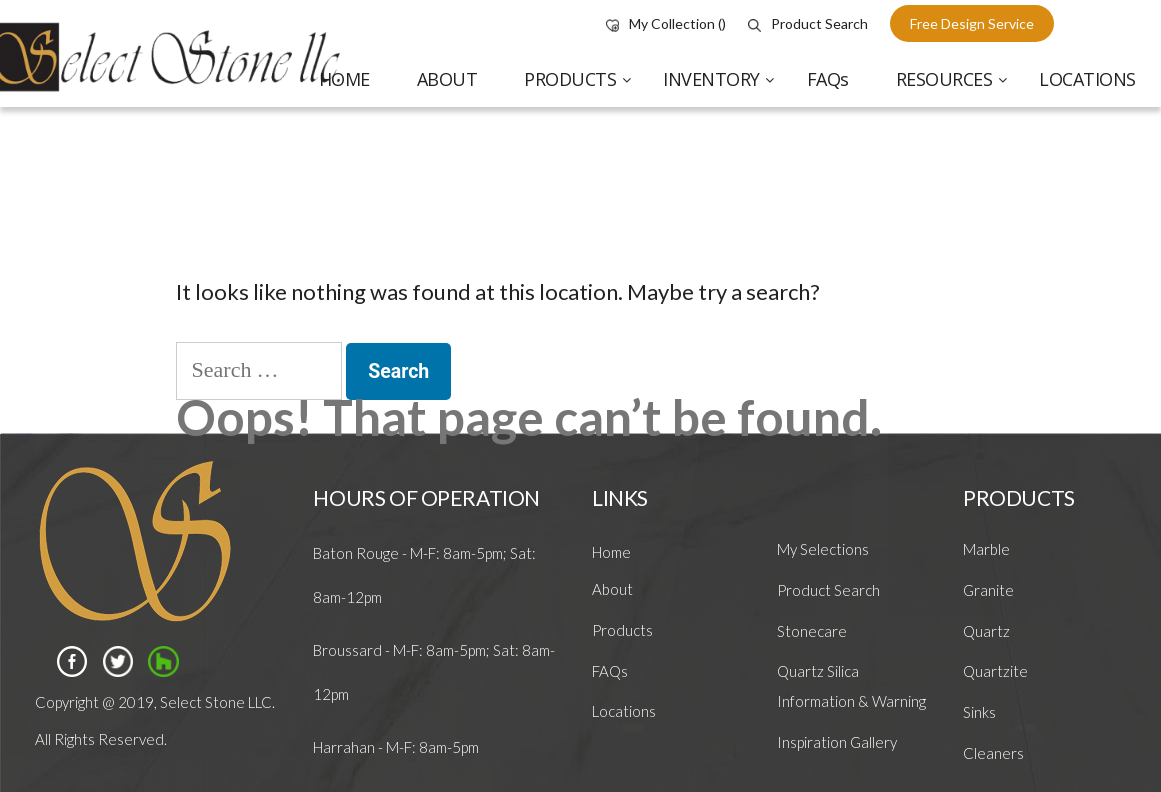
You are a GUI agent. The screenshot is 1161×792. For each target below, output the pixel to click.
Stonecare (812, 631)
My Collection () (666, 23)
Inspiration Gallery (837, 742)
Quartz (986, 631)
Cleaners (993, 753)
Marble (986, 549)
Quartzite (995, 671)
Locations (624, 711)
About (612, 589)
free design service (972, 23)
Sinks (979, 712)
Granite (988, 590)
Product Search (808, 23)
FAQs (610, 671)
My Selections (823, 549)
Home (611, 552)
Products (622, 630)
